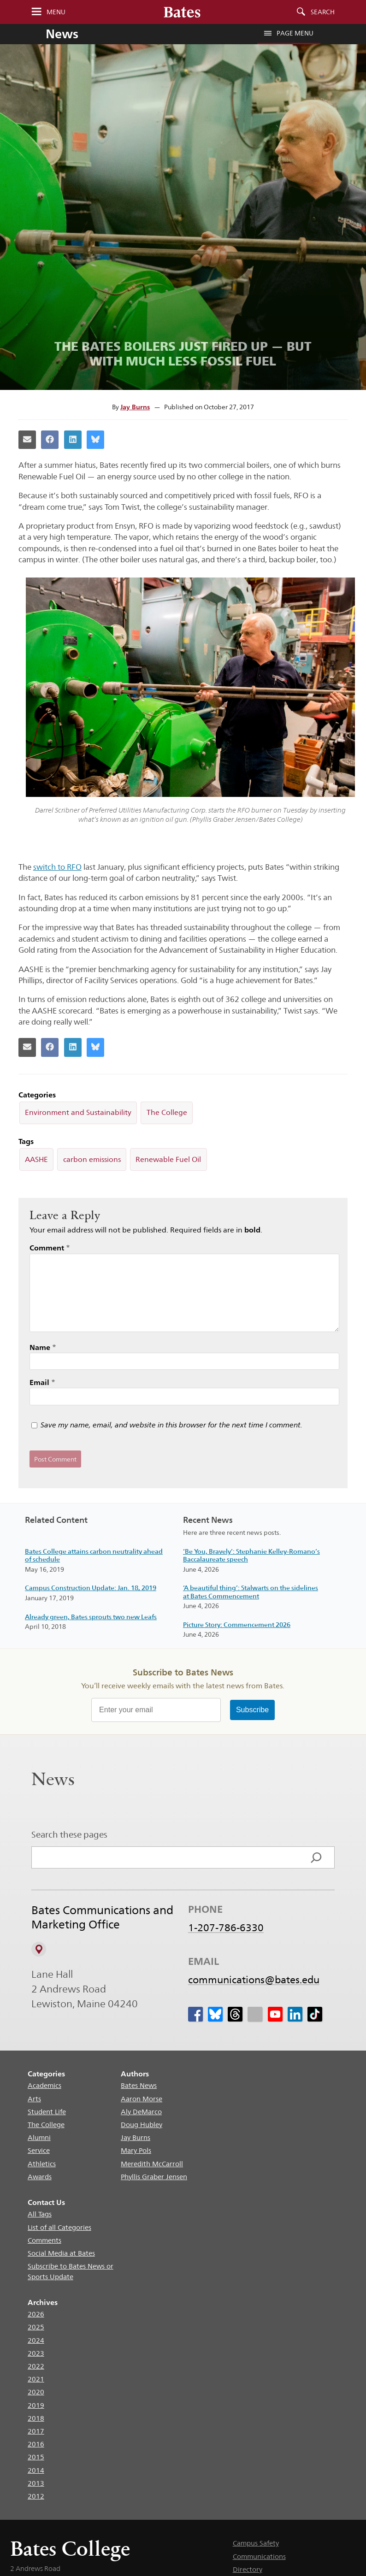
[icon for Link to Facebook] (195, 2014)
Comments (44, 2240)
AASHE (36, 1159)
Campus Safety (256, 2543)
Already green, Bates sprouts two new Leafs (91, 1617)
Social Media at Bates (61, 2253)
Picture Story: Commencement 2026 (236, 1624)
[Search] (316, 1857)
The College (167, 1112)
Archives (43, 2302)
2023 (36, 2353)
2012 (36, 2496)
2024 (36, 2340)
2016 (36, 2444)
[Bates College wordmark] (182, 12)
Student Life (47, 2112)
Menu (56, 12)
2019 (36, 2405)
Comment (50, 1248)
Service (39, 2150)
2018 (36, 2418)
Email (42, 1382)
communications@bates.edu (253, 1980)
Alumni (39, 2137)
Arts (34, 2099)
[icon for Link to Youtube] (275, 2014)
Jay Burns (135, 407)
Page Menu (288, 33)
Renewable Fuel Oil (168, 1159)
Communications (259, 2556)
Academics (44, 2085)
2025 (36, 2327)
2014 (36, 2470)
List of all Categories (59, 2227)
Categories (46, 2073)
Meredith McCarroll (152, 2164)
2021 (36, 2379)
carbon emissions (92, 1159)
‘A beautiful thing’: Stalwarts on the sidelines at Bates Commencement (250, 1592)
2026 (36, 2314)
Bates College (70, 2548)
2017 (36, 2431)
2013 (36, 2483)
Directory (247, 2569)
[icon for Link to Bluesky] (215, 2014)
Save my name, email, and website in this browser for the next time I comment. (171, 1425)
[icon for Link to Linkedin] (295, 2014)
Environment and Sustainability (78, 1112)
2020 (36, 2392)
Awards (40, 2177)
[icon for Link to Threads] (235, 2014)
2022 (36, 2366)
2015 (36, 2457)
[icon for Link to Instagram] (255, 2014)
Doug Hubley (141, 2124)
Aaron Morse (141, 2099)
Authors (135, 2073)
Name (43, 1347)
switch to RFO (57, 867)
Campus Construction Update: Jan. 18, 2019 (90, 1588)
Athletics (42, 2164)
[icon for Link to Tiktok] (314, 2014)
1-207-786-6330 (226, 1927)
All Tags (40, 2214)
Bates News (139, 2085)
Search (323, 12)
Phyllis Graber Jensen (154, 2177)
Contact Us (46, 2202)
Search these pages (69, 1834)
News (62, 33)
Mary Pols (136, 2150)
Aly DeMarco (141, 2112)
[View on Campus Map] (38, 1949)
